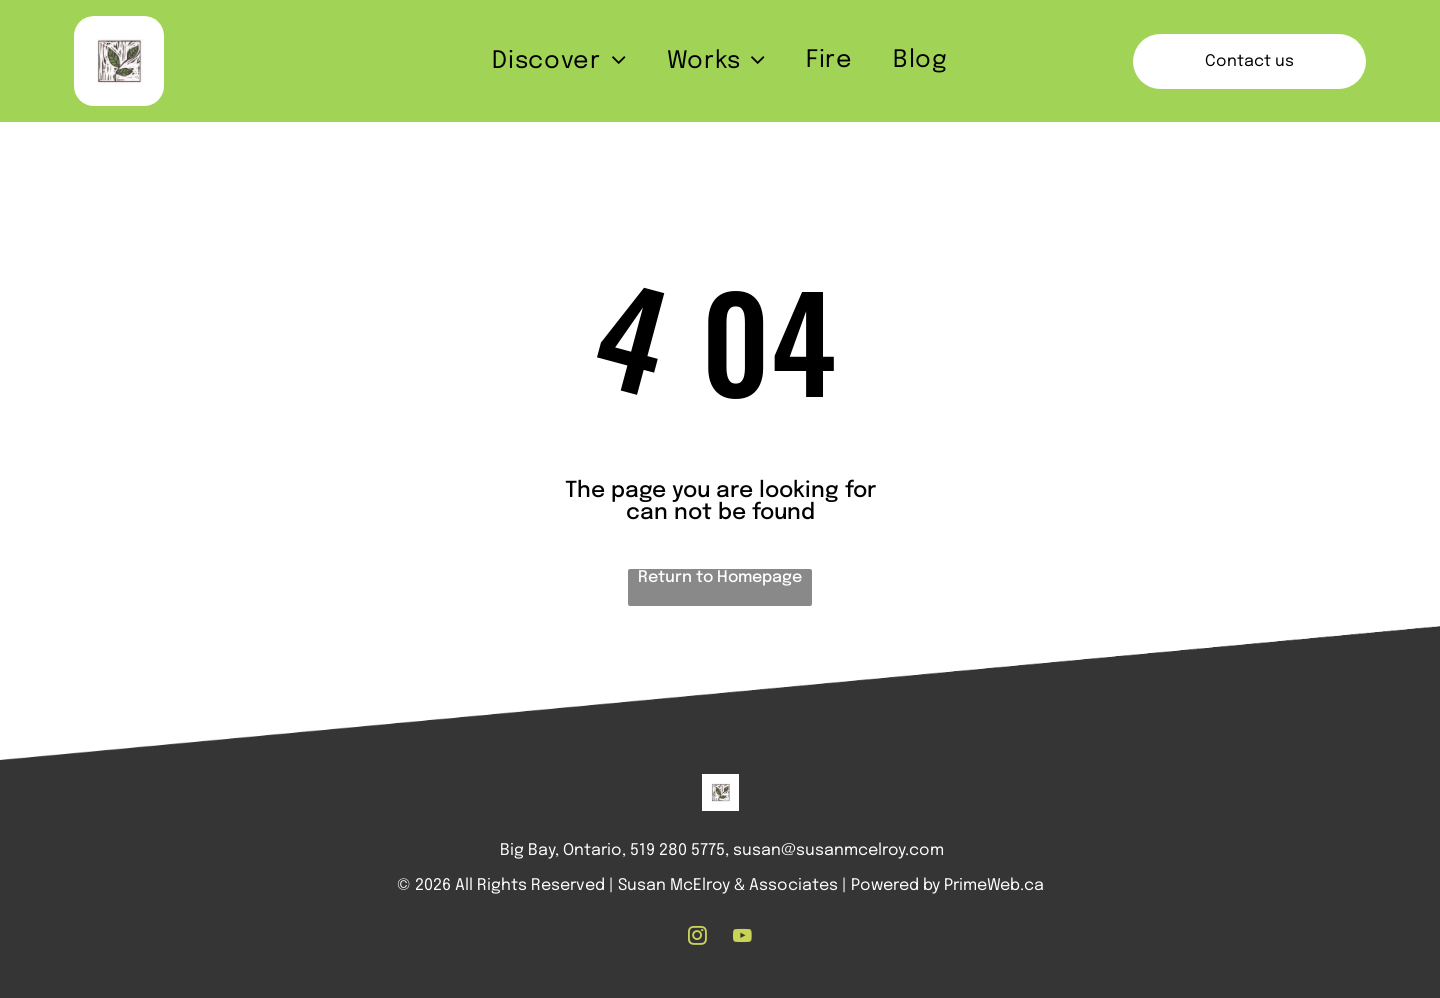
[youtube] (743, 938)
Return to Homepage (720, 577)
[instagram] (698, 938)
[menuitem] (559, 61)
